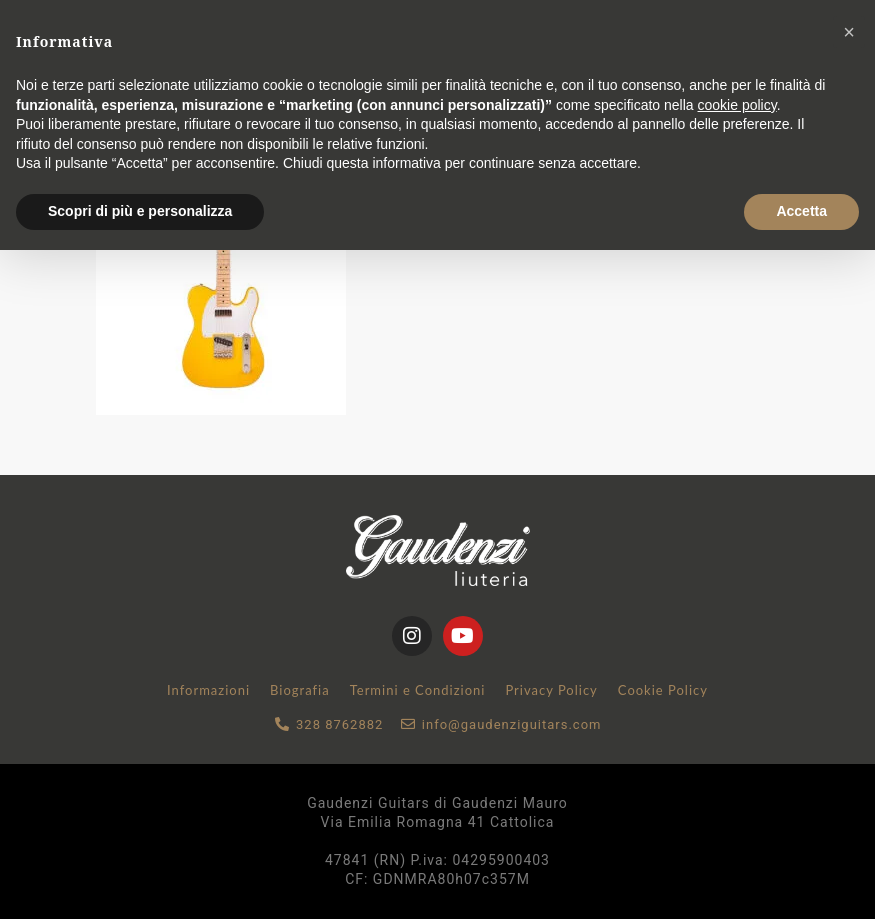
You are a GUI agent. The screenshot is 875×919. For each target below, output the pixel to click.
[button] (849, 32)
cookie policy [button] (737, 105)
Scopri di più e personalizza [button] (140, 211)
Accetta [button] (801, 211)
